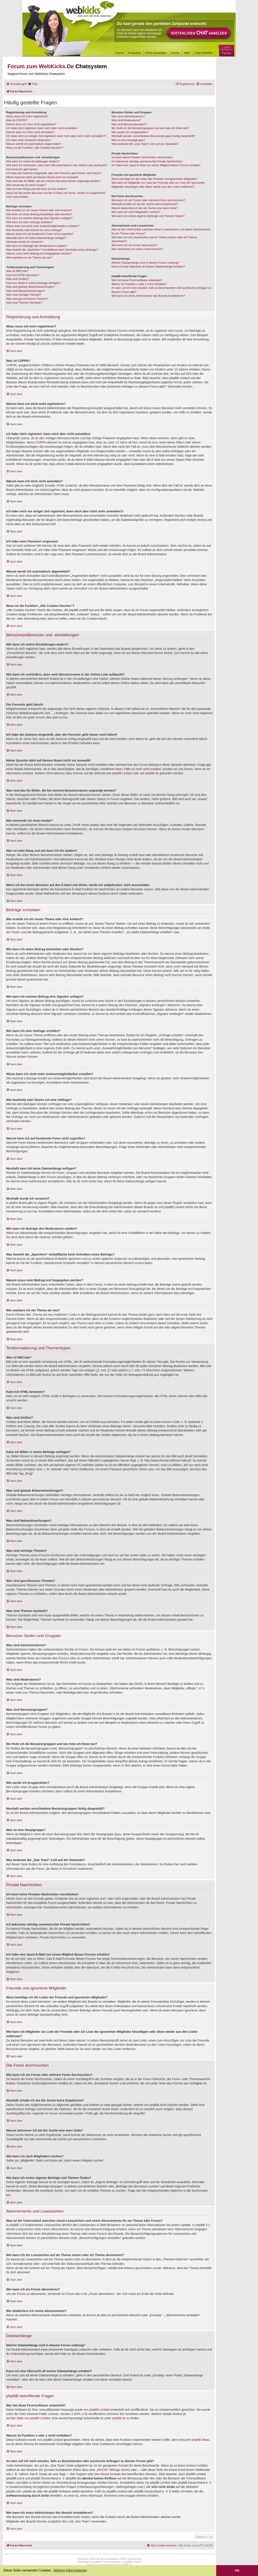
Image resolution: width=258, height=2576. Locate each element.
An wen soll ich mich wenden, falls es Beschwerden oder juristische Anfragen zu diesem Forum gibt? (161, 289)
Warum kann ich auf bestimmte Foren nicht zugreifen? (40, 233)
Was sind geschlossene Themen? (27, 298)
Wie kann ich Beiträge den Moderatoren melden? (36, 245)
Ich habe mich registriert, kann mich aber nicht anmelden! (42, 128)
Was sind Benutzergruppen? (129, 124)
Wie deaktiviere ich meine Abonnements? (137, 249)
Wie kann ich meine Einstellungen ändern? (32, 161)
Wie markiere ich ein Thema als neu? (29, 257)
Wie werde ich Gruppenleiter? (130, 132)
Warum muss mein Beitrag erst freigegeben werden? (39, 253)
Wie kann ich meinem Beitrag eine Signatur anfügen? (39, 218)
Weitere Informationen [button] (70, 2570)
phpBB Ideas (200, 2439)
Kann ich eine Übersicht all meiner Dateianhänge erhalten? (148, 266)
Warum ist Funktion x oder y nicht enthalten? (139, 284)
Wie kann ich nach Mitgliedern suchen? (136, 212)
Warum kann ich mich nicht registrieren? (31, 124)
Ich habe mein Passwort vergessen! (28, 140)
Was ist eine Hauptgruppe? (128, 140)
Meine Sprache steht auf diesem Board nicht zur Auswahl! (42, 177)
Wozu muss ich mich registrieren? (27, 116)
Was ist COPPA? (16, 120)
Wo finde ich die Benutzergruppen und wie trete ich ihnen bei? (150, 128)
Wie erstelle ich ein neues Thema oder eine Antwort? (39, 210)
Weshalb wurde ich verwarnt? (24, 241)
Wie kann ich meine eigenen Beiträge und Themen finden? (148, 216)
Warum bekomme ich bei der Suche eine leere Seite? (145, 208)
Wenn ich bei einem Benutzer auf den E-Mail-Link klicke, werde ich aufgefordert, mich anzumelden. (56, 194)
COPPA (40, 442)
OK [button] (237, 2570)
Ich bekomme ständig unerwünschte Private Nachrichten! (147, 161)
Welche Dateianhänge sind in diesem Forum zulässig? (145, 262)
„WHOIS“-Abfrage (108, 2469)
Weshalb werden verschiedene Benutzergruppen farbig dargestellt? (153, 136)
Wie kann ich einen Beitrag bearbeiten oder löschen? (39, 214)
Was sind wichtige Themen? (23, 294)
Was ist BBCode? (17, 271)
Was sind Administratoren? (128, 116)
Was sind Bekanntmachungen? (25, 290)
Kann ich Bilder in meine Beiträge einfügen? (33, 283)
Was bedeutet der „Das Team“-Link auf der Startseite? (145, 143)
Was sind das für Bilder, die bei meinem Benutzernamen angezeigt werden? (53, 181)
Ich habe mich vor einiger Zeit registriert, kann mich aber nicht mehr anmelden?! (56, 136)
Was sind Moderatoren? (126, 120)
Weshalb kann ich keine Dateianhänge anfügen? (36, 238)
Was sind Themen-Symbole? (24, 302)
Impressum (111, 2558)
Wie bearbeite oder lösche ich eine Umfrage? (34, 230)
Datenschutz (135, 2558)
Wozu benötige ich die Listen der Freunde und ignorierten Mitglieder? (155, 178)
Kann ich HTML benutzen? (22, 275)
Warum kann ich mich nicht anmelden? (30, 132)
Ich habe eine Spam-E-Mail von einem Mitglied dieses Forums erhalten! (156, 165)
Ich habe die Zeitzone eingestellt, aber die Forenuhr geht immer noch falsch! (53, 173)
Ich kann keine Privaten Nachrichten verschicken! (142, 157)
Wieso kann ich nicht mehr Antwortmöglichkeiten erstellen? (43, 226)
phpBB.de (151, 773)
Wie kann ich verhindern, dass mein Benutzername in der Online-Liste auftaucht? (56, 165)
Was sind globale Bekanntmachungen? (30, 286)
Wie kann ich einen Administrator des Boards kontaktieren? (148, 295)
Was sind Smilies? (17, 278)
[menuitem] (32, 84)
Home (119, 53)
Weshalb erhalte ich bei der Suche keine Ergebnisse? (145, 204)
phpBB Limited (122, 773)
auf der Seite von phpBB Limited (28, 2418)
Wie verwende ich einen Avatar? (26, 185)
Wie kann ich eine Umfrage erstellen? (29, 222)
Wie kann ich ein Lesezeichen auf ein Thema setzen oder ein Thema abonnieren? (154, 239)
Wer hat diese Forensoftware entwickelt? (137, 280)
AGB (122, 2558)
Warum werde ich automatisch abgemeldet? (33, 143)
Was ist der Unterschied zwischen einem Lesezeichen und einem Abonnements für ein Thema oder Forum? (161, 231)
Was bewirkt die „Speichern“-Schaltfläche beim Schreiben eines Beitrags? (52, 249)
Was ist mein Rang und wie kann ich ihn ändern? (36, 188)
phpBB (96, 2561)
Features (134, 53)
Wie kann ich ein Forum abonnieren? (135, 245)
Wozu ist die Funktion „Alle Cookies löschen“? (34, 147)
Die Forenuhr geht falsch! (22, 169)
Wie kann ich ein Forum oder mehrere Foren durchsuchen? (148, 200)
